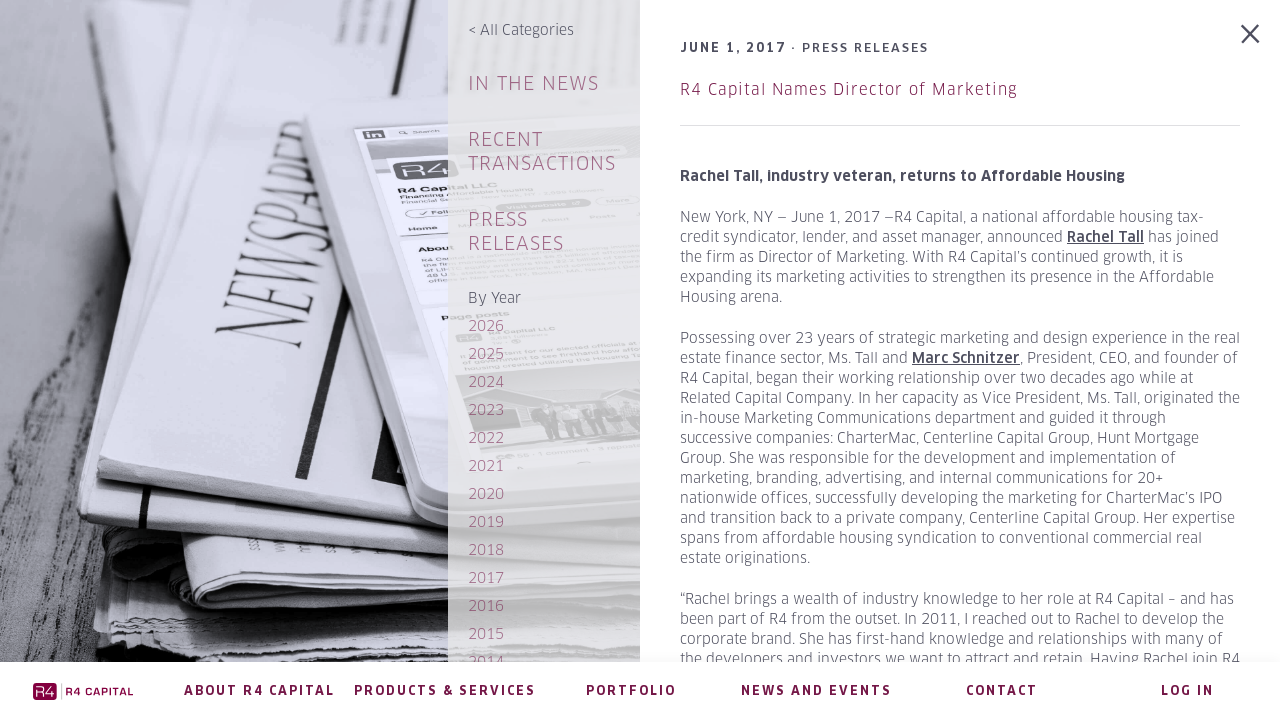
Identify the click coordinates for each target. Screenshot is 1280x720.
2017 (486, 577)
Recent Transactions (542, 151)
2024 (486, 381)
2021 (486, 465)
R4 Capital (83, 691)
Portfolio (631, 690)
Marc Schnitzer (966, 358)
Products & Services (445, 690)
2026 (486, 325)
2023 (486, 409)
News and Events (816, 690)
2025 (486, 353)
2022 (486, 437)
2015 (486, 633)
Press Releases (516, 231)
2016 (486, 605)
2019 (486, 521)
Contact (1002, 690)
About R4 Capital (259, 690)
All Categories (521, 29)
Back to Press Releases (1250, 34)
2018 (486, 549)
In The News (533, 83)
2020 (486, 493)
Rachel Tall (1105, 237)
